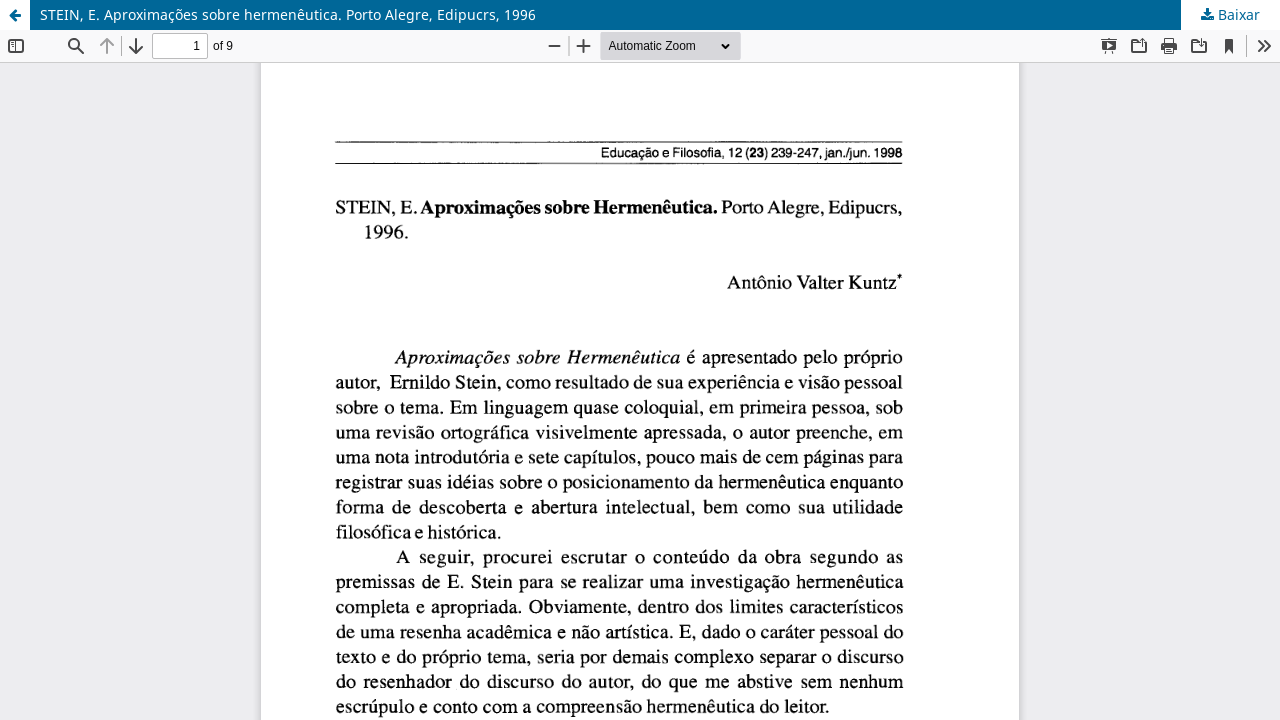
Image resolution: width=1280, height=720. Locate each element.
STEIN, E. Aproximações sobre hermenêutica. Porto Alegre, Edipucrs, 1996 (288, 14)
